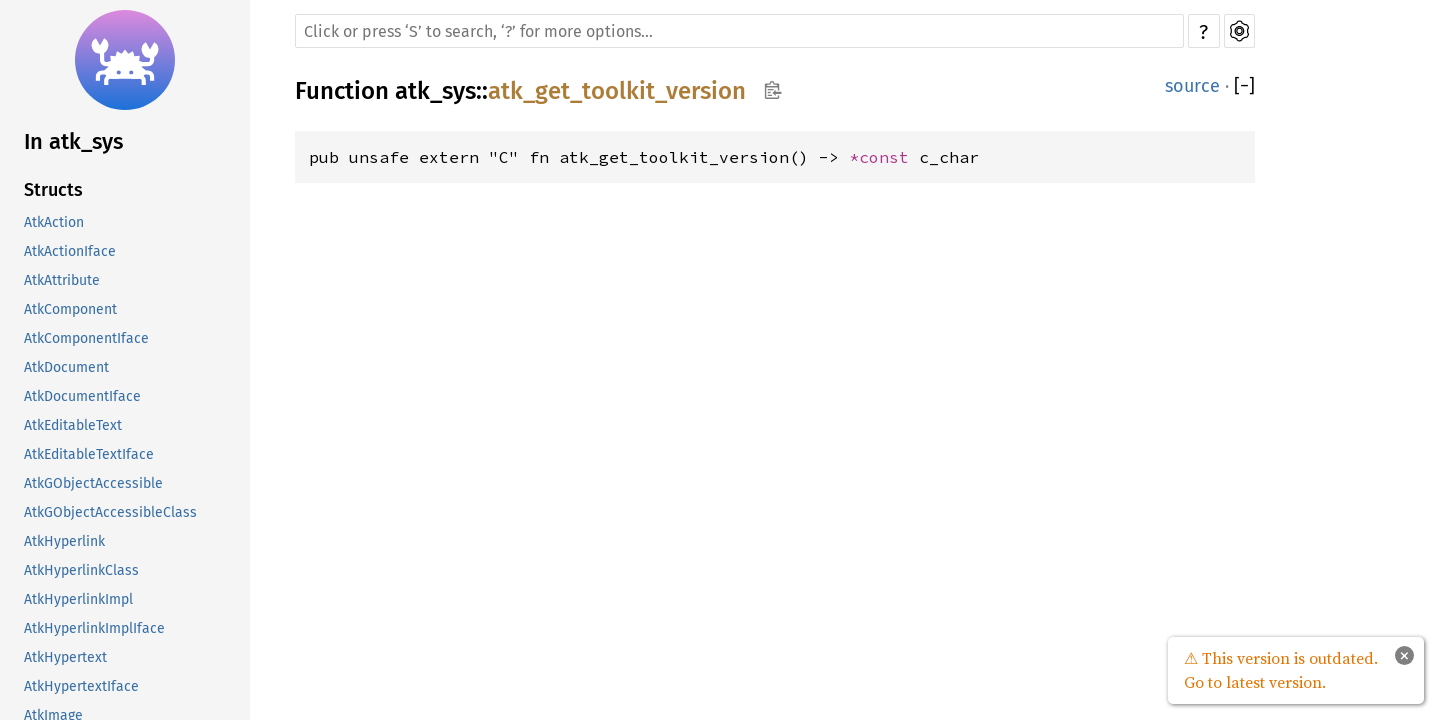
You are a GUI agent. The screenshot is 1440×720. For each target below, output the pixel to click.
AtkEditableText (73, 425)
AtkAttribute (62, 280)
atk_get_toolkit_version (617, 91)
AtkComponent (70, 309)
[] (1244, 86)
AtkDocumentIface (82, 396)
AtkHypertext (65, 657)
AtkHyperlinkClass (81, 570)
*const (884, 157)
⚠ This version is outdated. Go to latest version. (1281, 670)
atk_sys (435, 91)
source (1192, 86)
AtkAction (54, 222)
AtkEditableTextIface (89, 454)
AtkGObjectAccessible (93, 483)
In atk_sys (73, 141)
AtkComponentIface (86, 338)
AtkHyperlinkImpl (78, 599)
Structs (53, 190)
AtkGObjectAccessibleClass (110, 512)
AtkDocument (66, 367)
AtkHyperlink (64, 541)
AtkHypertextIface (81, 686)
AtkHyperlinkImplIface (94, 628)
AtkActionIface (70, 251)
